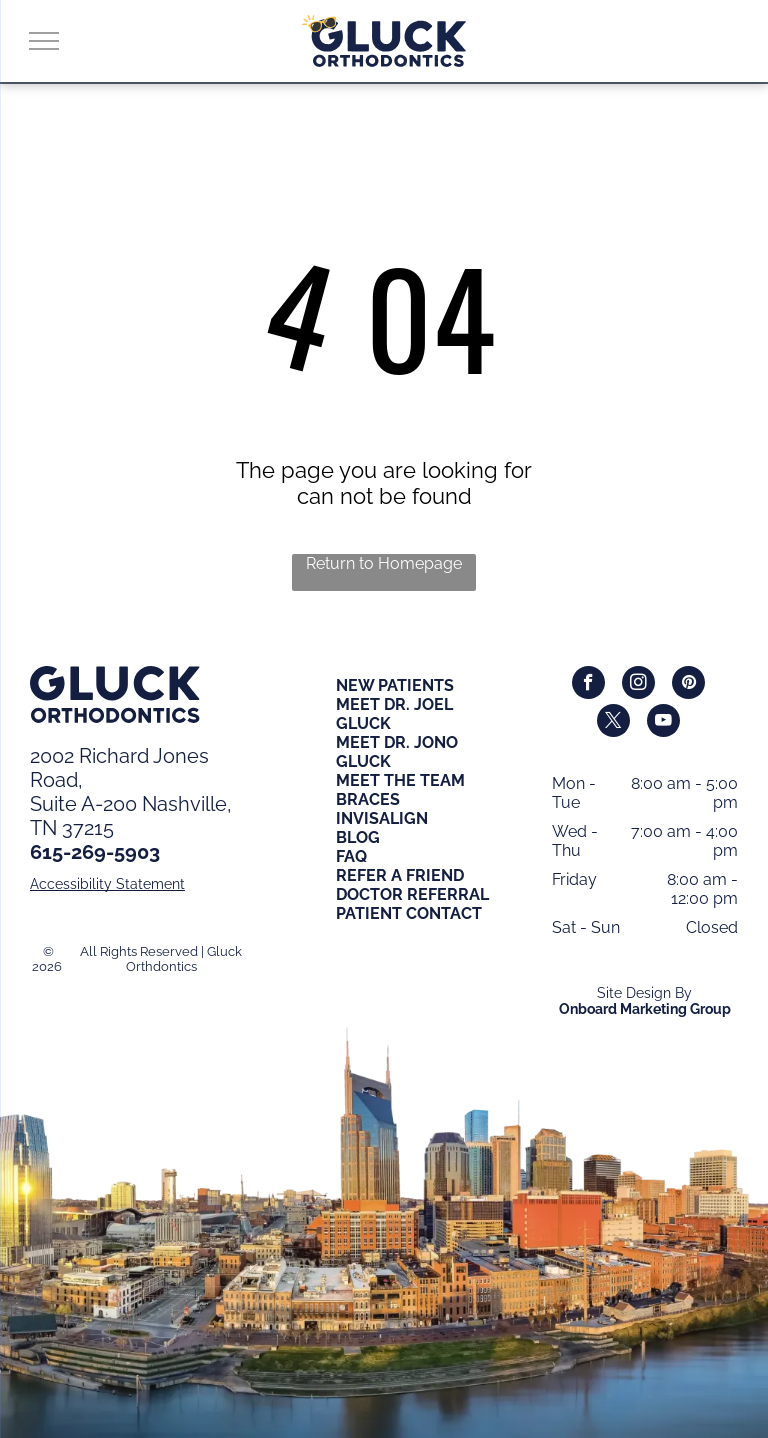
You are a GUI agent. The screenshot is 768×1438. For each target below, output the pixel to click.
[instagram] (638, 685)
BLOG (358, 837)
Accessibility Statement (107, 884)
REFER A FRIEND (400, 875)
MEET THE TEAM (400, 780)
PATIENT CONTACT (409, 913)
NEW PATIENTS (395, 685)
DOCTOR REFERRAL (412, 894)
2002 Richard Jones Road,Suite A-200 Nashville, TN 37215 (131, 792)
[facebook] (588, 685)
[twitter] (613, 723)
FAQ (351, 856)
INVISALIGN (382, 818)
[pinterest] (688, 685)
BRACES (368, 799)
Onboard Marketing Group (645, 1009)
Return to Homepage (384, 563)
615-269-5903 (95, 852)
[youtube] (663, 723)
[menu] (44, 41)
